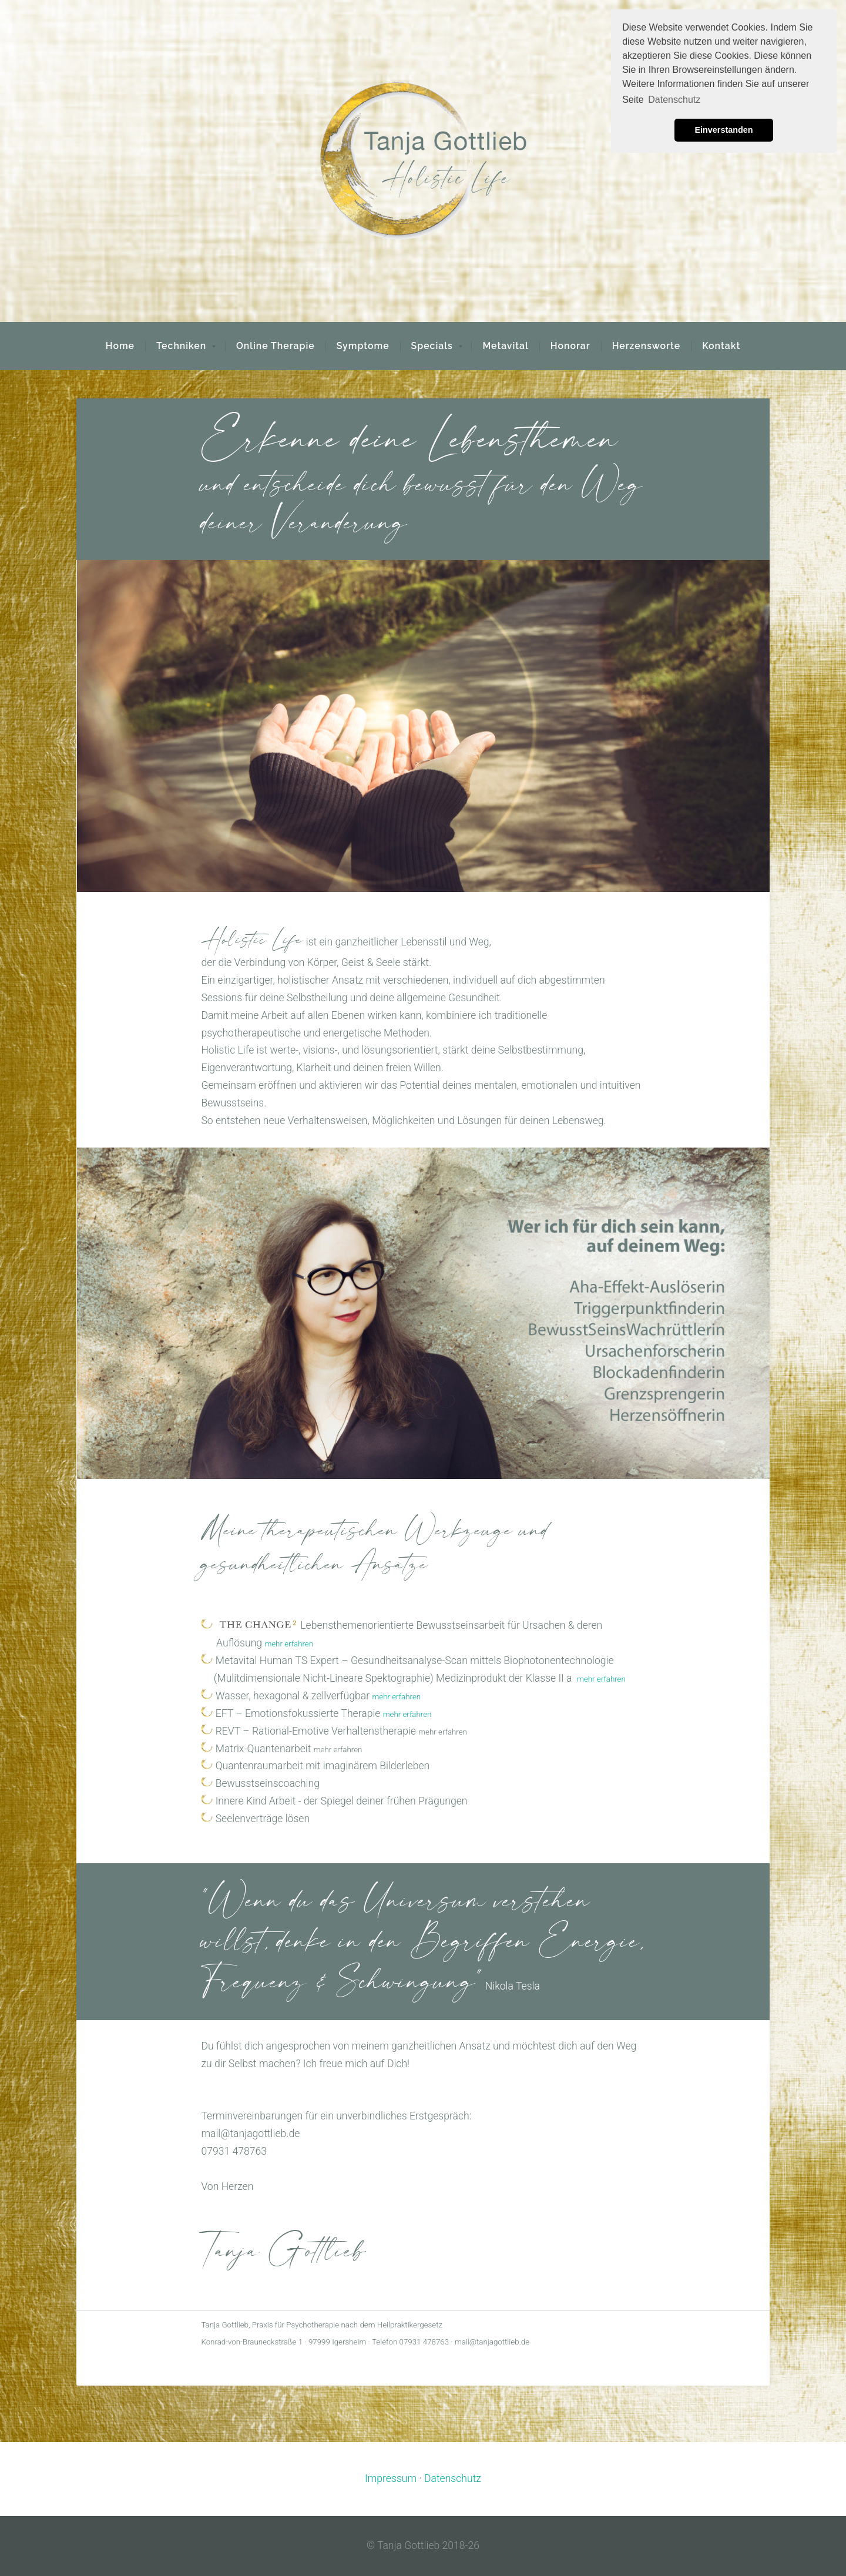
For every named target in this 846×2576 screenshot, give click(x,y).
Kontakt (721, 346)
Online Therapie (275, 346)
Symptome (363, 346)
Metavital (505, 346)
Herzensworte (646, 346)
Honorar (570, 346)
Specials (432, 346)
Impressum (391, 2478)
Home (120, 346)
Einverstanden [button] (723, 130)
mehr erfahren (288, 1643)
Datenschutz (452, 2478)
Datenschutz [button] (674, 100)
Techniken (181, 346)
